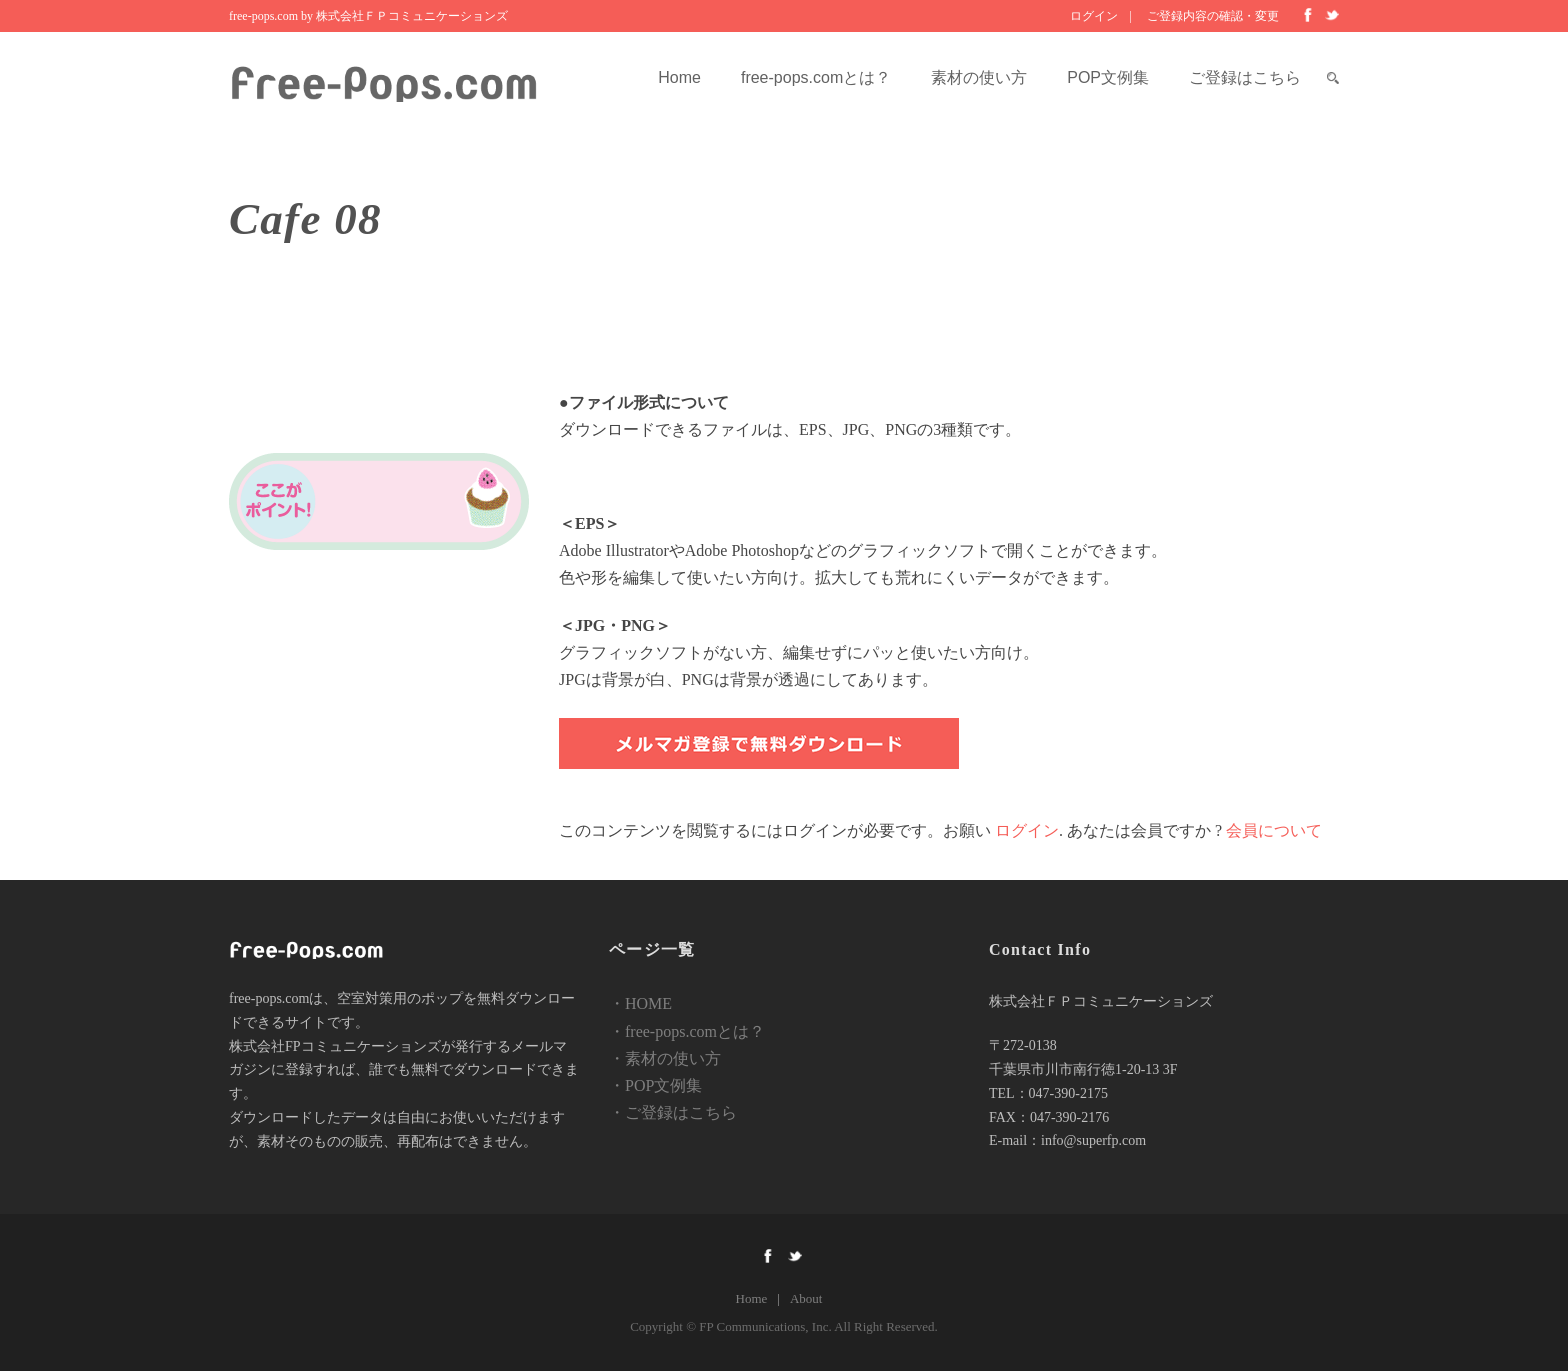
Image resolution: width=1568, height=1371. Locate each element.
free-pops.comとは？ (816, 77)
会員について (1274, 830)
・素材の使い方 (665, 1058)
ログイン (1094, 16)
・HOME (640, 1003)
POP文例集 (1108, 77)
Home (679, 77)
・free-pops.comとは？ (687, 1031)
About (806, 1298)
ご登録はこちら (1245, 77)
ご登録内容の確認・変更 (1213, 16)
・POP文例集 (655, 1085)
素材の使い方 (979, 77)
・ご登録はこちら (673, 1112)
